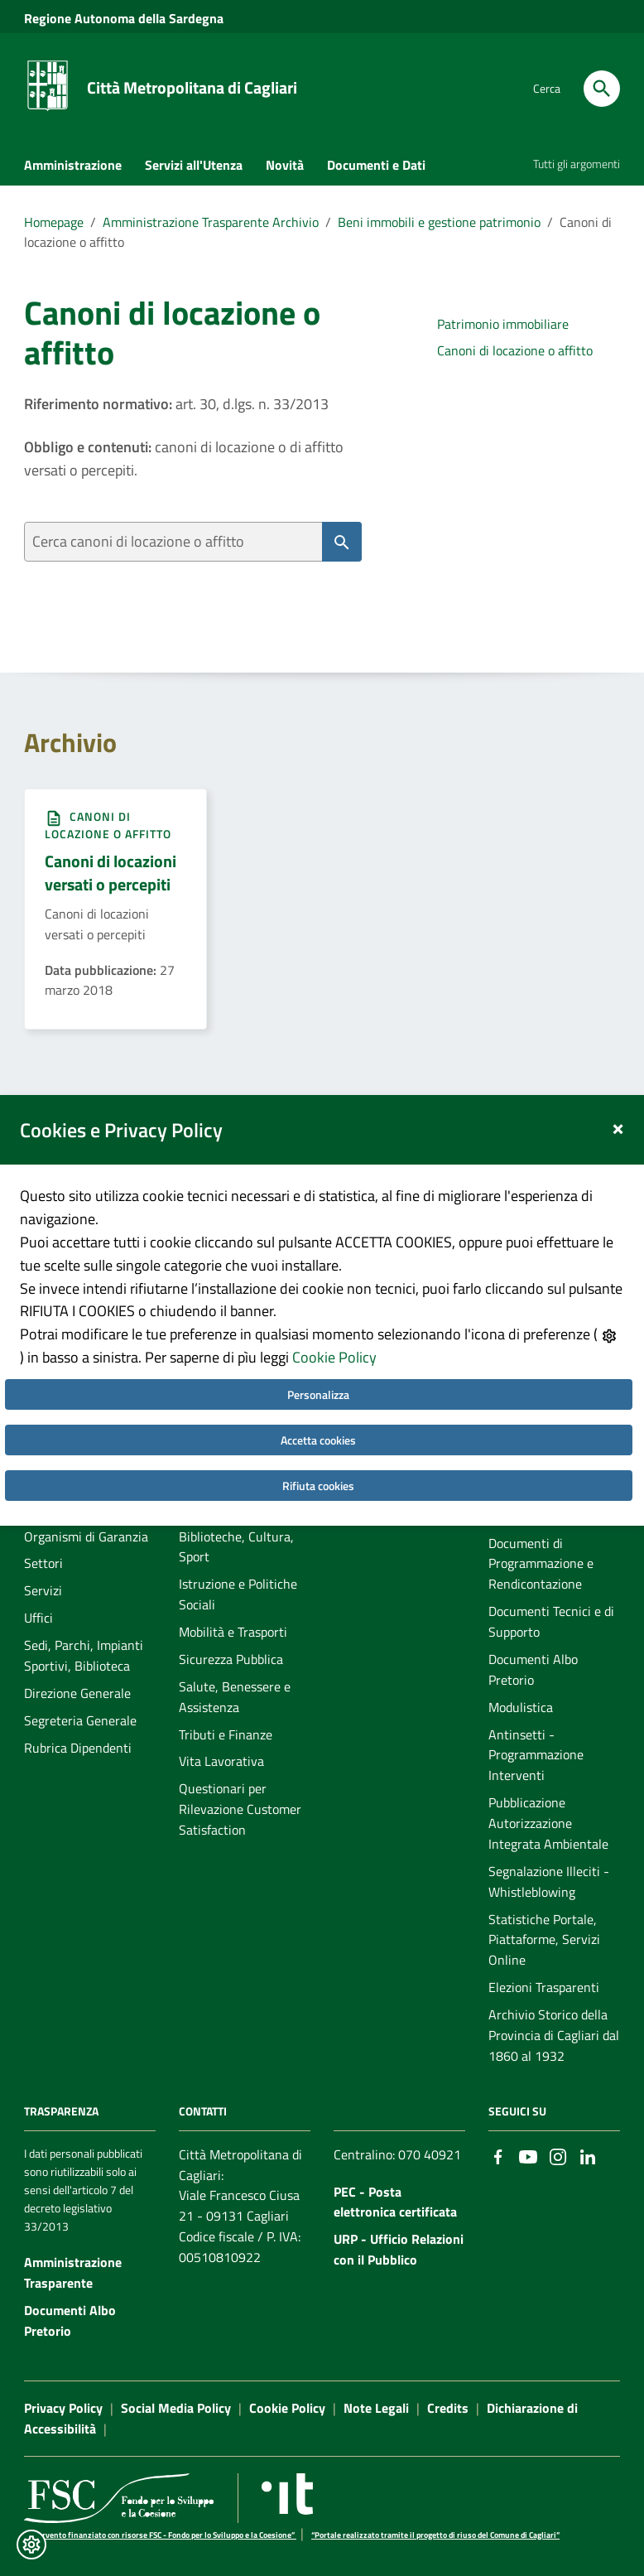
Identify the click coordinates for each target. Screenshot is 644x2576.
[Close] (618, 1126)
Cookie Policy (334, 1357)
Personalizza (318, 1394)
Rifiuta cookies (318, 1485)
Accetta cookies (318, 1440)
